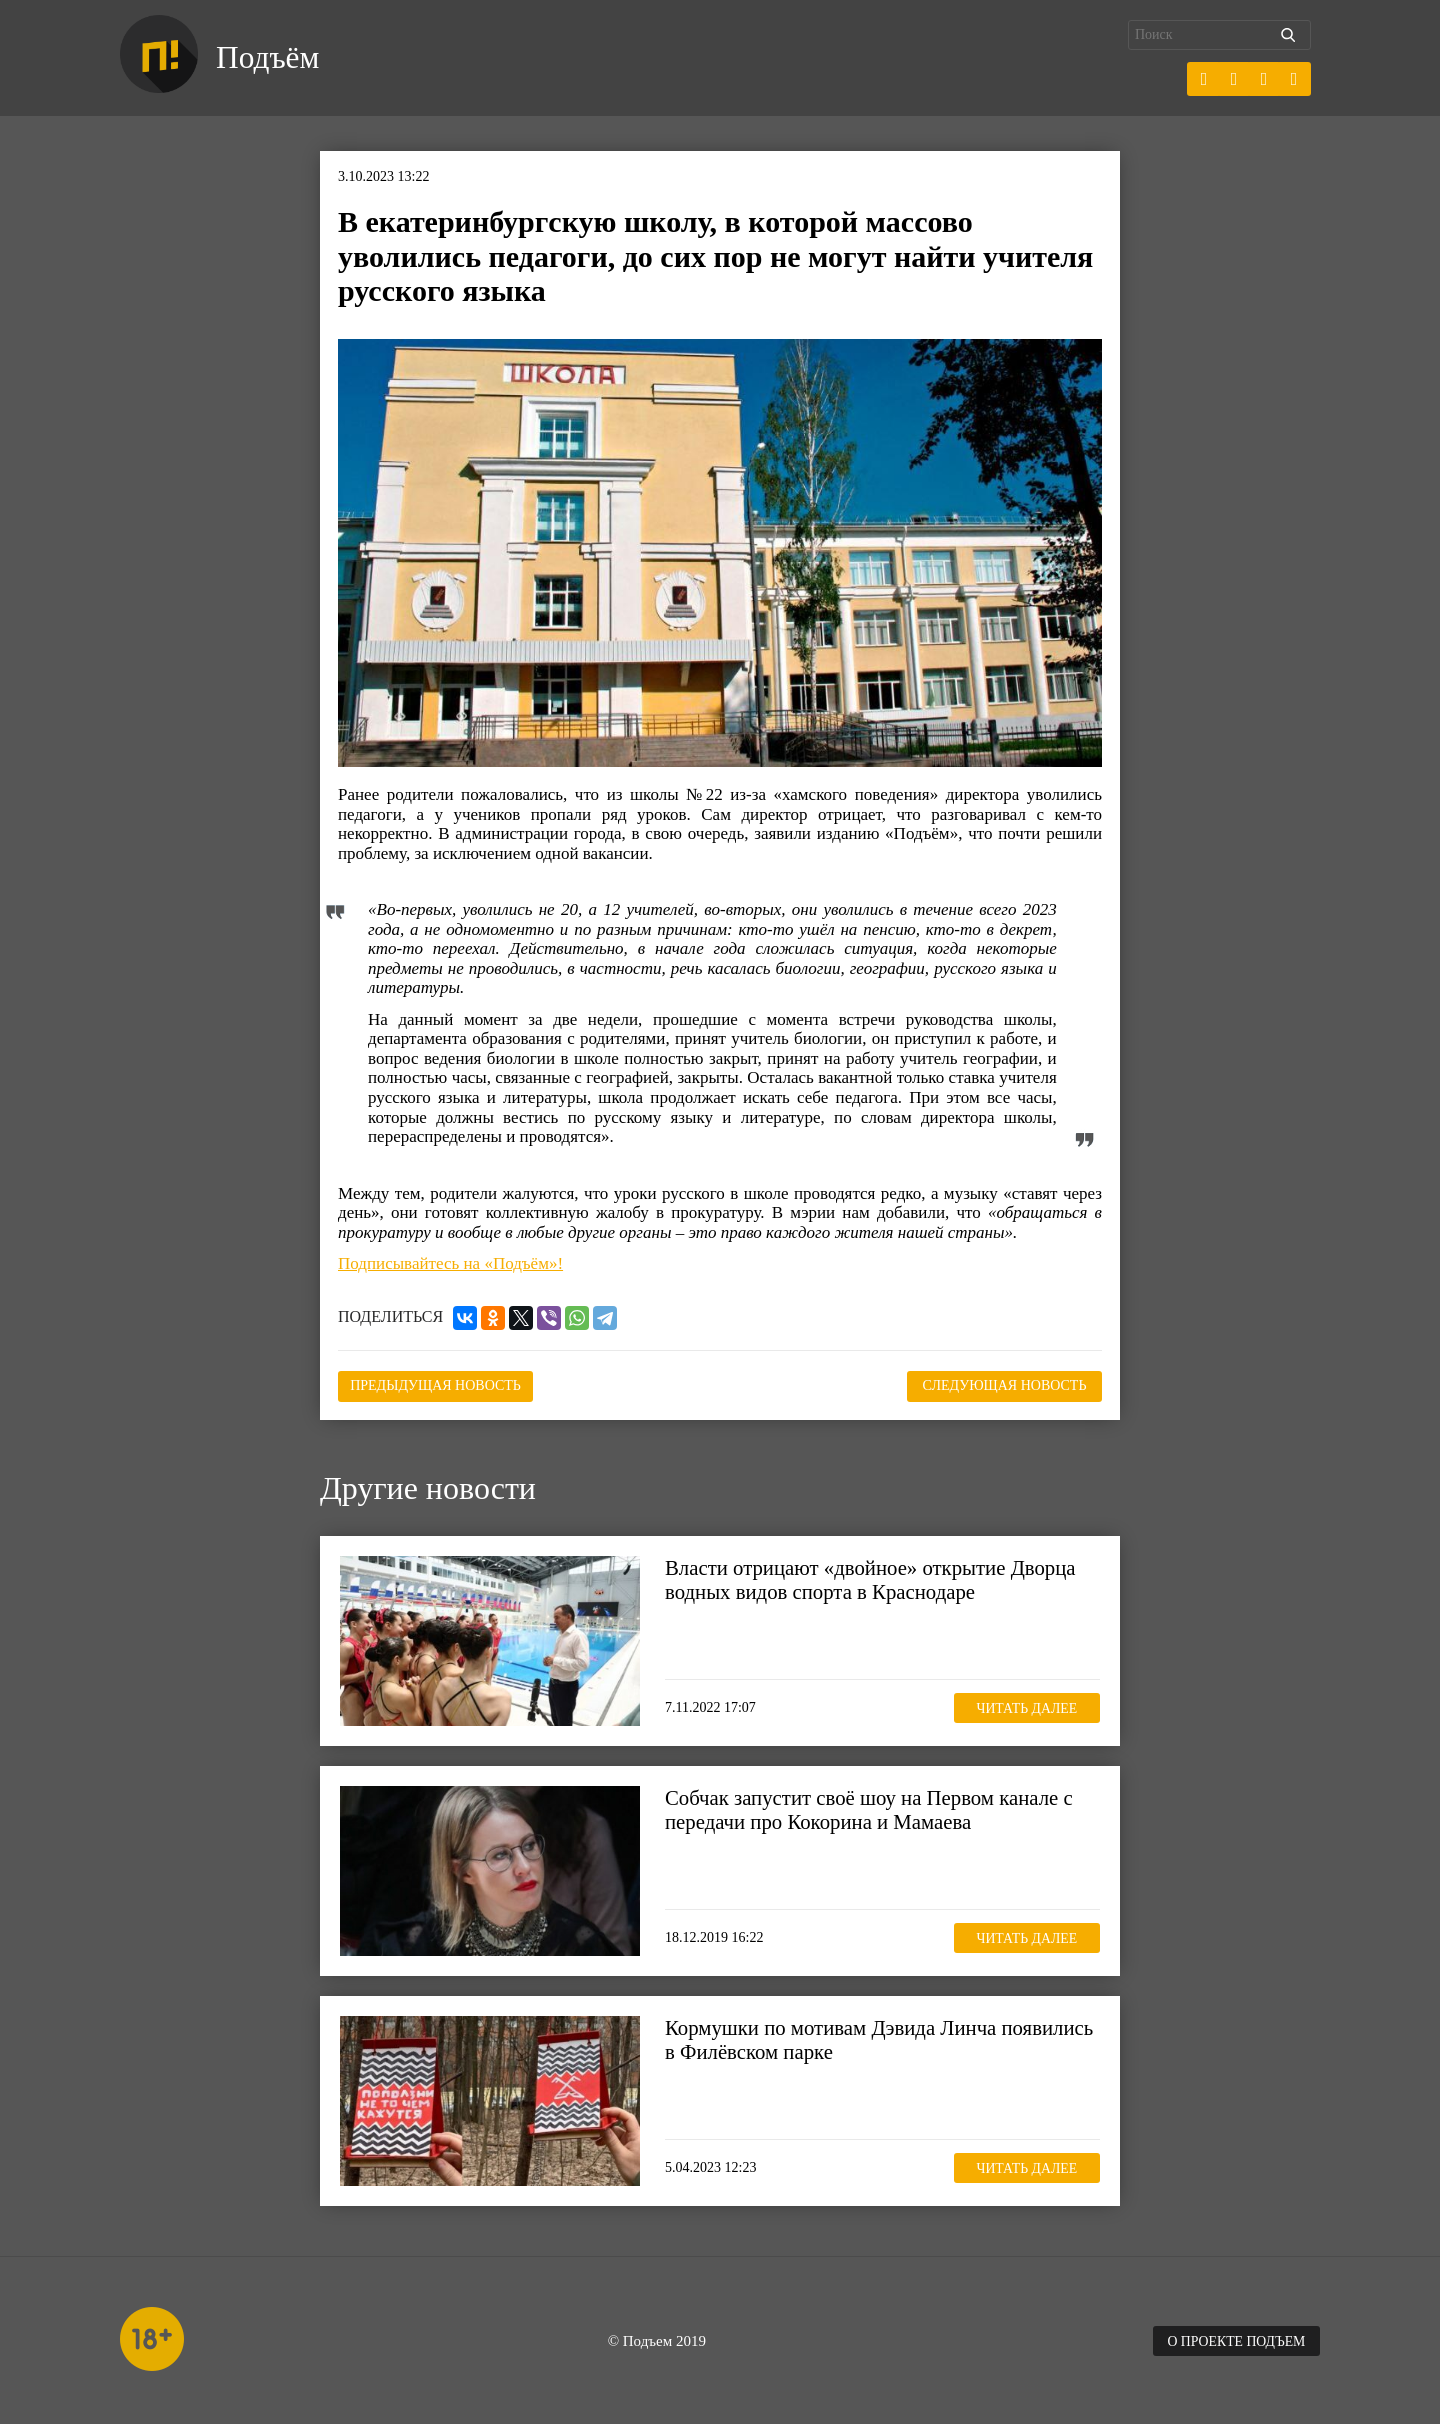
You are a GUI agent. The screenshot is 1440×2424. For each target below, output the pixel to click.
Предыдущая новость (438, 1385)
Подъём (268, 58)
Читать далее (1025, 1707)
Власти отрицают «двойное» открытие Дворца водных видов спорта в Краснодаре (872, 1579)
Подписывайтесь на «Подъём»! (450, 1263)
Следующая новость (1002, 1385)
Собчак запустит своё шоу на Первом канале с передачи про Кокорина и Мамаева (871, 1809)
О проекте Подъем (1235, 2340)
